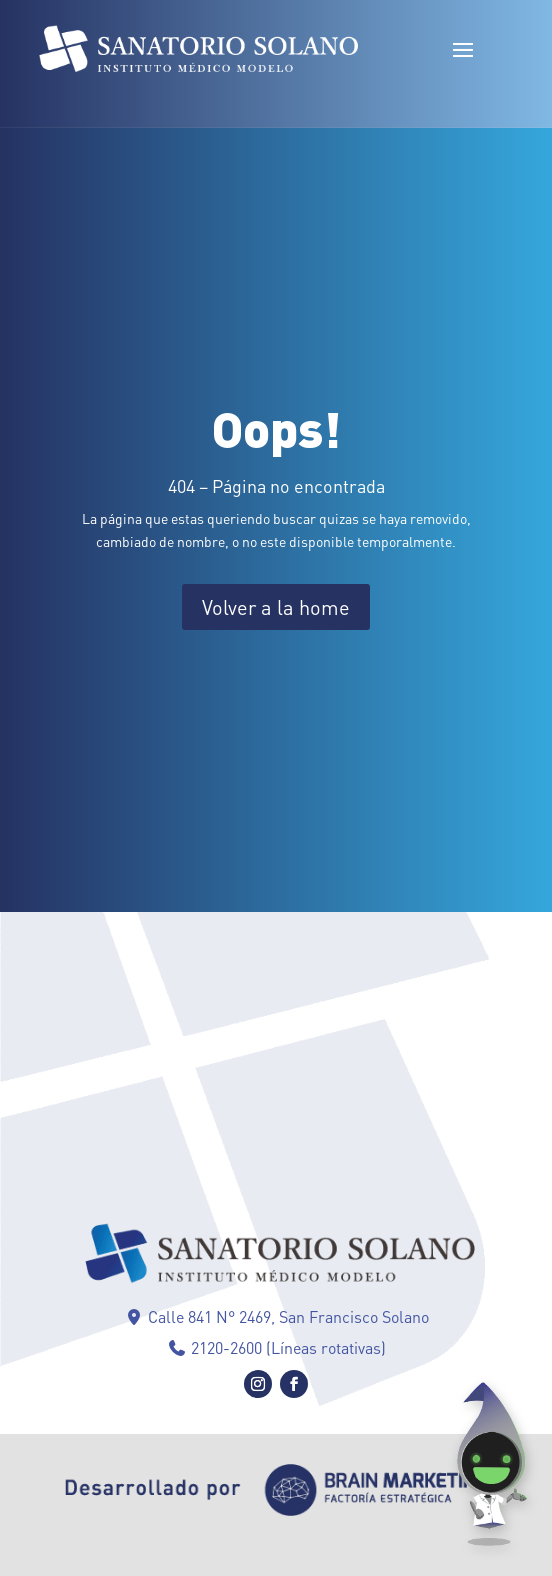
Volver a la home (276, 607)
